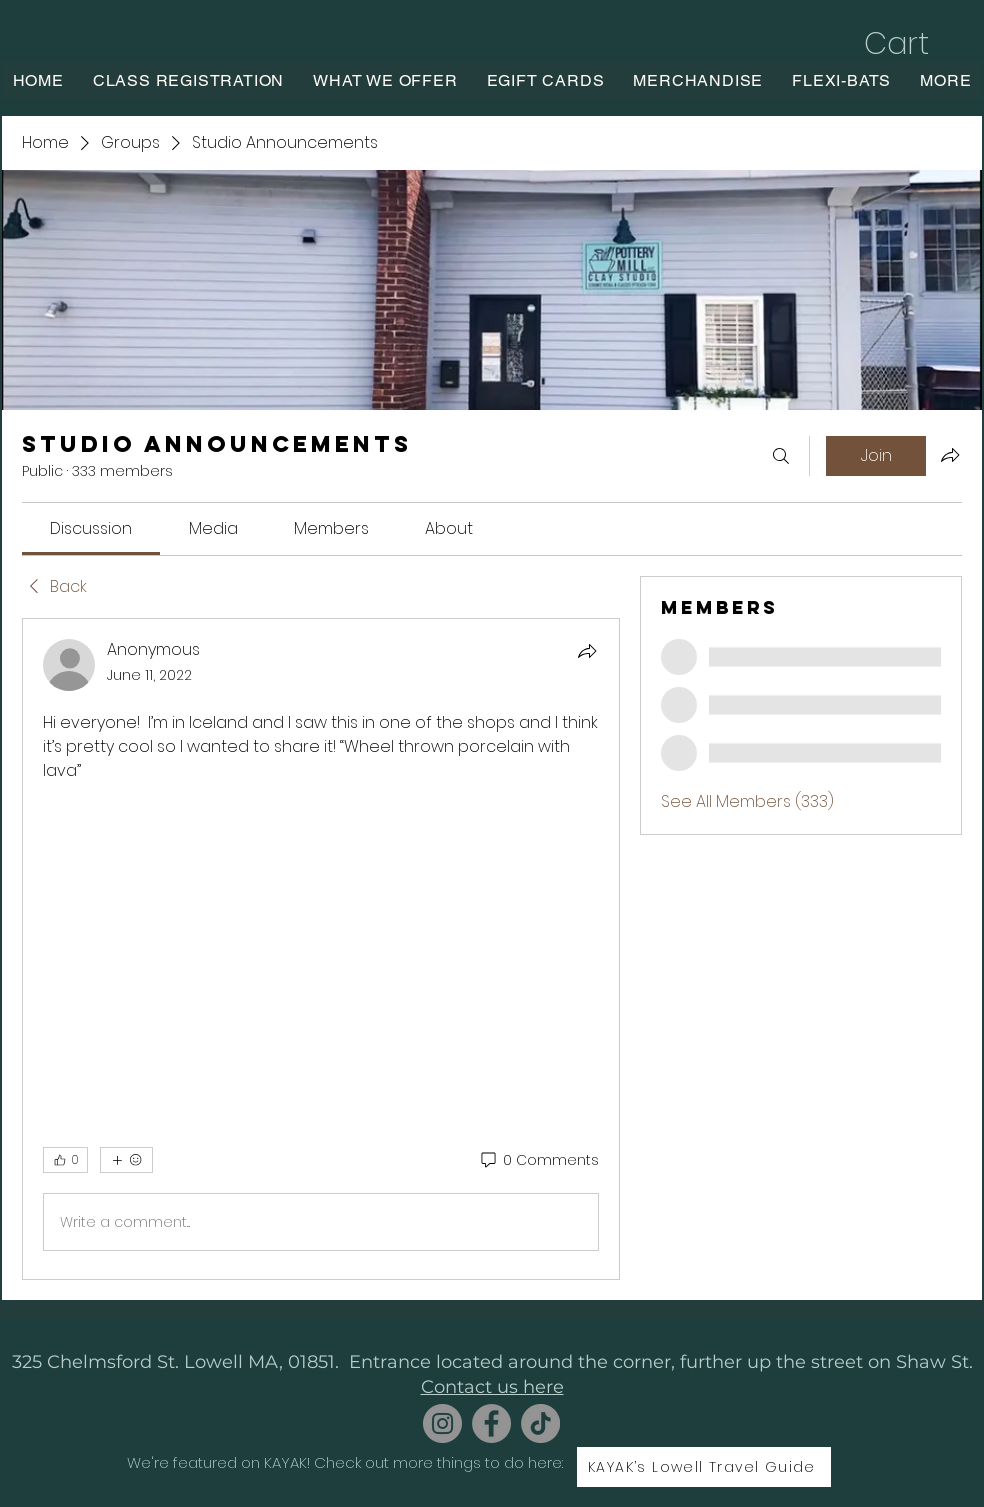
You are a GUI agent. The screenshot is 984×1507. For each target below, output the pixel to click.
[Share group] (950, 455)
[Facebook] (491, 1423)
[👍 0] (65, 1160)
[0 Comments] (538, 1161)
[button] (917, 43)
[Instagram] (442, 1423)
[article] (321, 949)
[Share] (587, 651)
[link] (91, 528)
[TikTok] (540, 1423)
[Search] (781, 456)
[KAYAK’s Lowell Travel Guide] (704, 1467)
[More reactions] (126, 1160)
